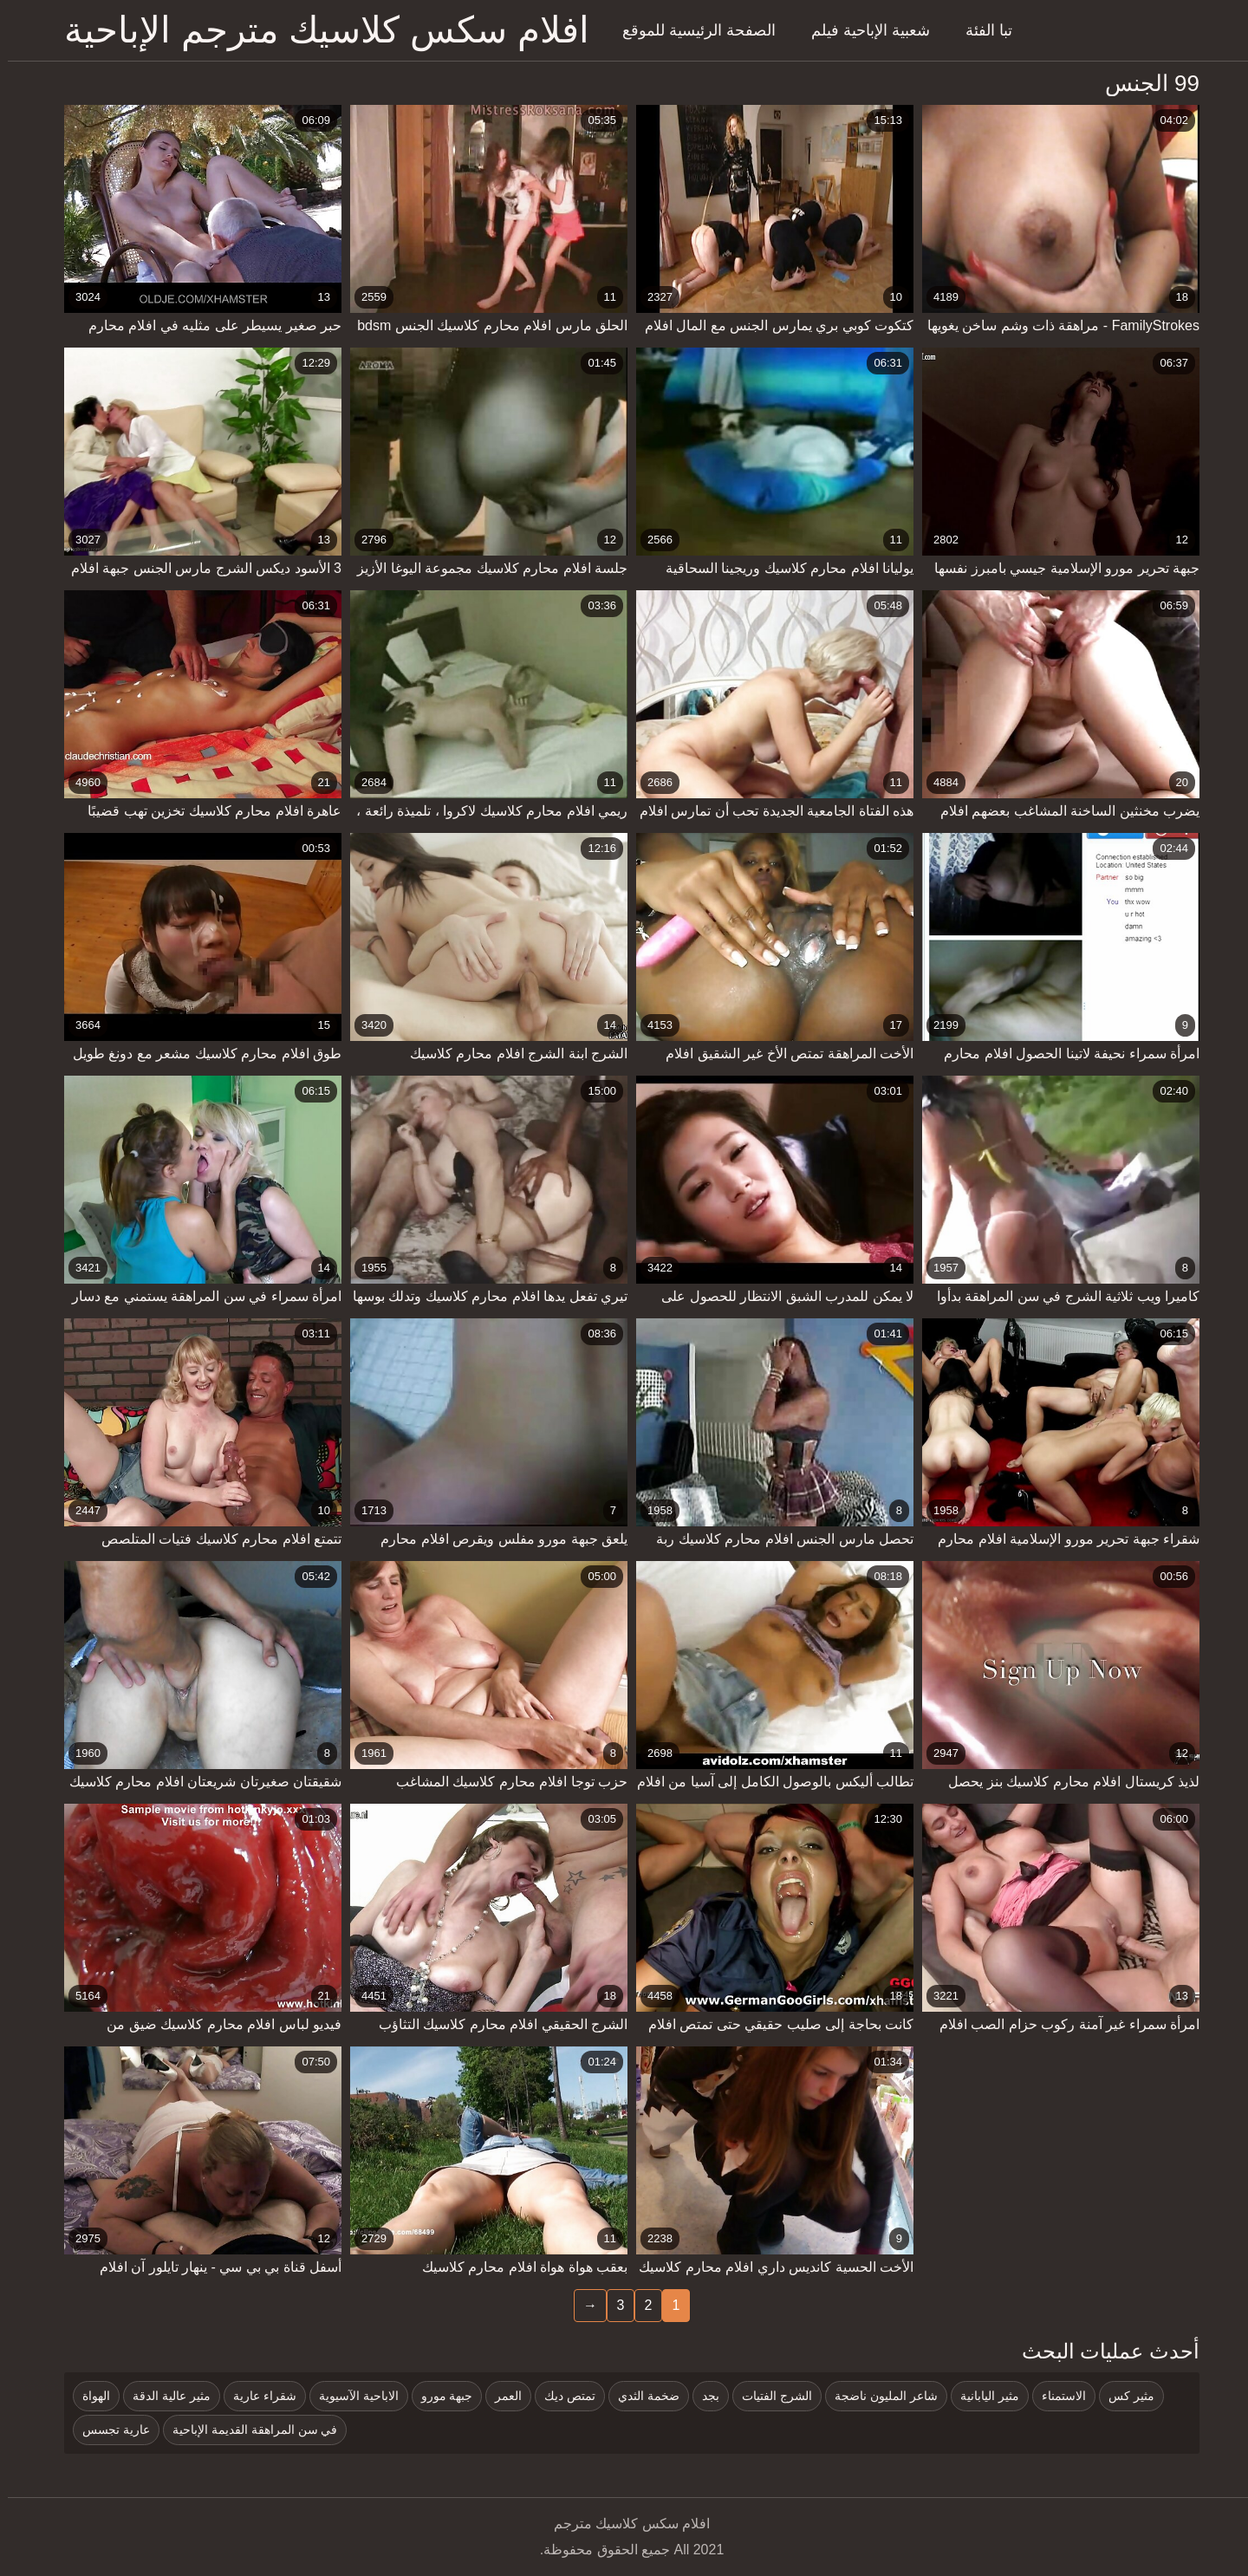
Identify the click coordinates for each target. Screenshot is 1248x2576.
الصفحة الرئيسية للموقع (691, 30)
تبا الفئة (981, 30)
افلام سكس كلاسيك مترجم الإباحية (319, 30)
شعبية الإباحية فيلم (862, 30)
